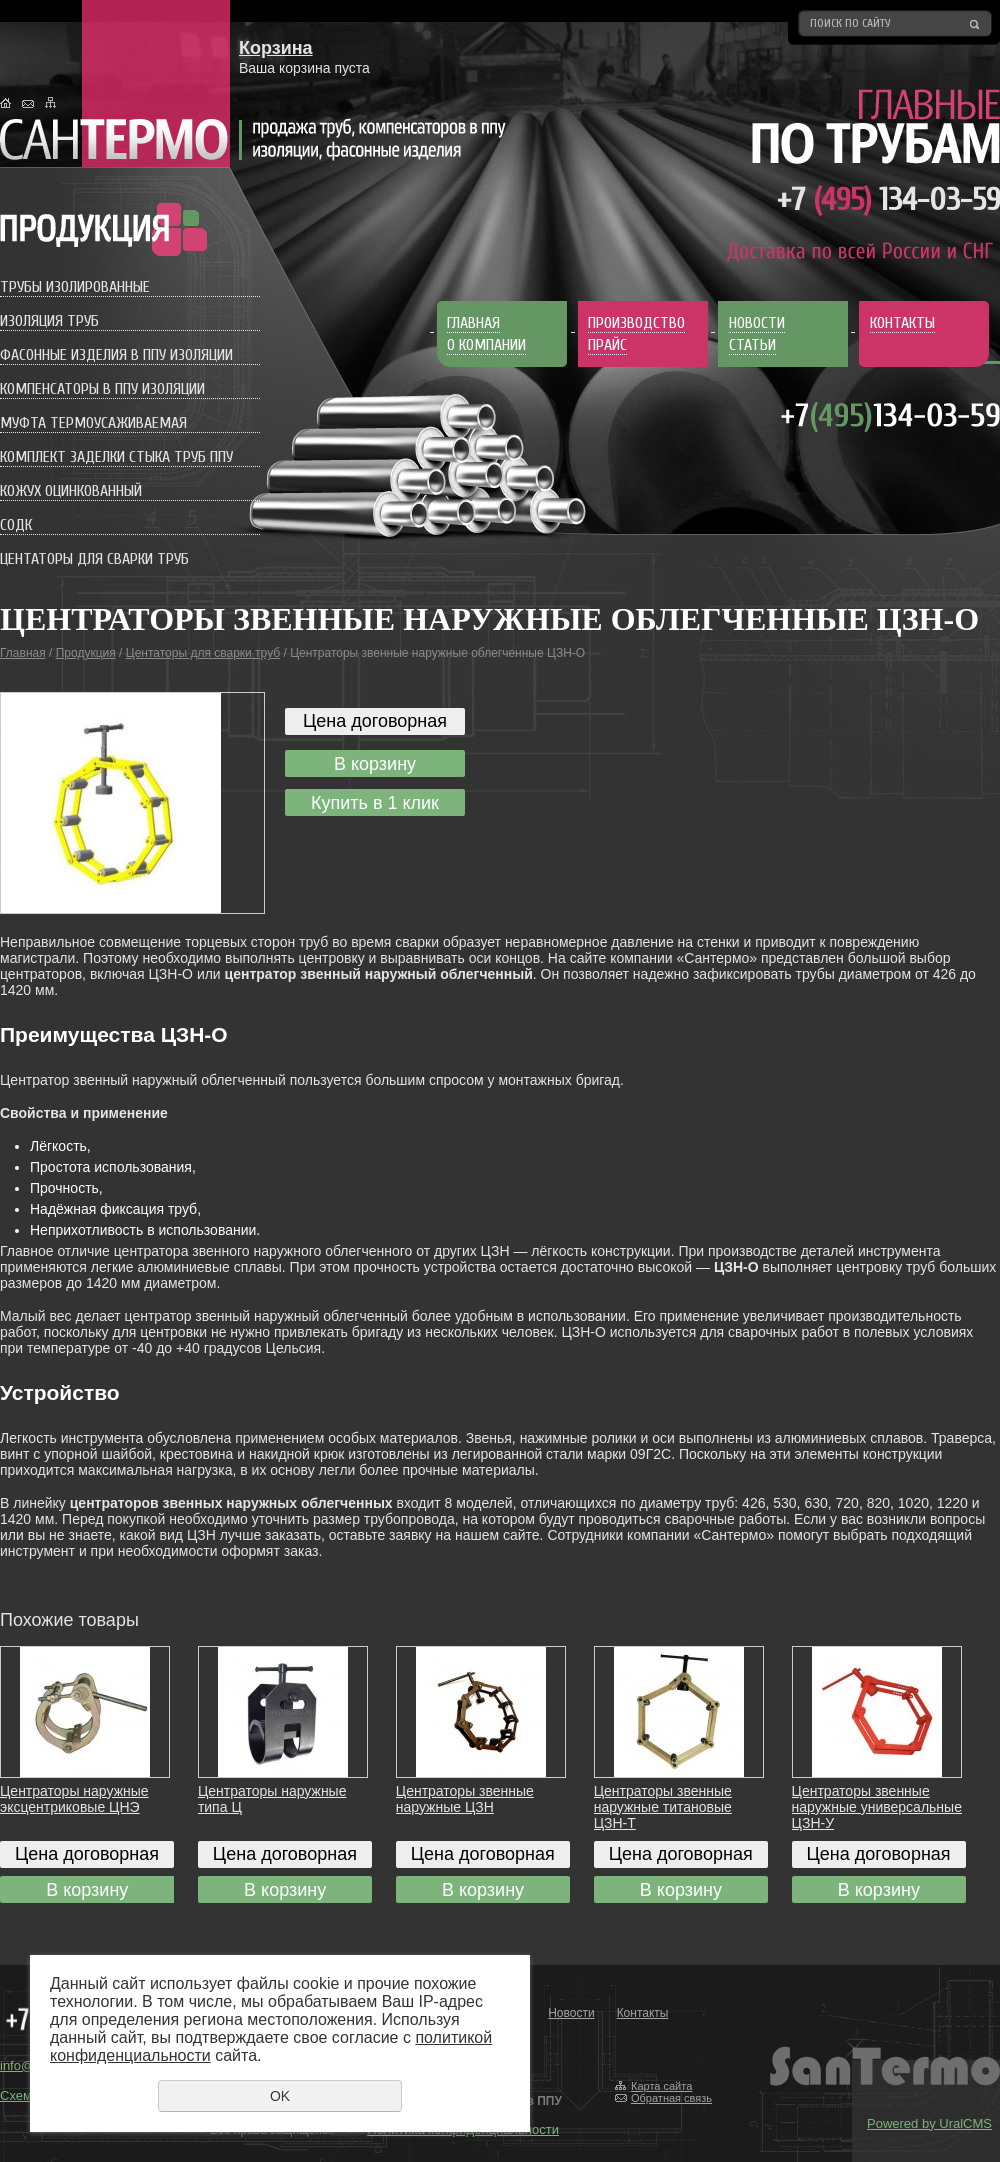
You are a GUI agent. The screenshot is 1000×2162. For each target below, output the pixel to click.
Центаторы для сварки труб (94, 559)
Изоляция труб (49, 321)
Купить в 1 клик (375, 803)
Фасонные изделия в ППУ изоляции (116, 355)
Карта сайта (661, 2086)
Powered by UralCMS (929, 2123)
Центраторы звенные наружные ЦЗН (465, 1799)
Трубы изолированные (75, 287)
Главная (23, 653)
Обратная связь (671, 2098)
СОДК (16, 525)
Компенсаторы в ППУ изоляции (102, 389)
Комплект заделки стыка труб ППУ (116, 457)
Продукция (86, 653)
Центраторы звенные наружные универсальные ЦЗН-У (877, 1807)
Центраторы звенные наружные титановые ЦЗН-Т (663, 1807)
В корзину (375, 764)
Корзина (276, 48)
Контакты (643, 2013)
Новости (571, 2013)
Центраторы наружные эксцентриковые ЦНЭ (74, 1799)
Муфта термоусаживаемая (93, 423)
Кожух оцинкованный (71, 491)
